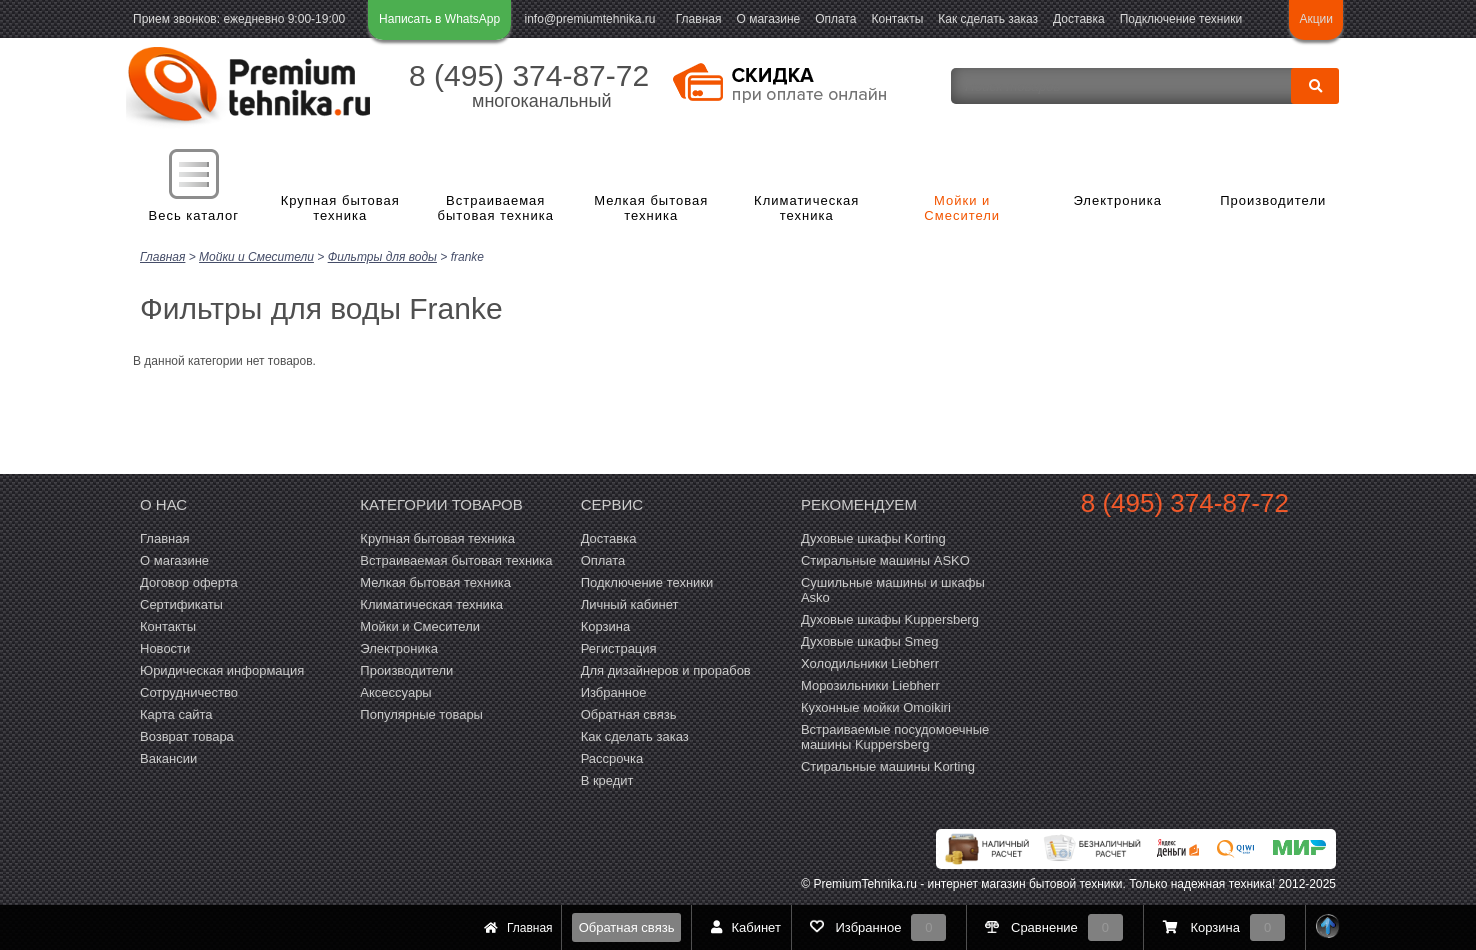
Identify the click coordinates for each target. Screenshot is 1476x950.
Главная (699, 19)
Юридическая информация (222, 669)
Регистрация (619, 647)
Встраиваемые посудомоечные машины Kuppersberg (895, 736)
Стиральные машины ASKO (885, 559)
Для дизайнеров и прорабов (666, 669)
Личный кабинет (630, 603)
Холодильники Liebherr (870, 662)
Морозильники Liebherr (870, 684)
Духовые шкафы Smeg (870, 640)
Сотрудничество (189, 691)
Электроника (1117, 200)
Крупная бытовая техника (340, 208)
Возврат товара (187, 735)
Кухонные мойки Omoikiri (876, 706)
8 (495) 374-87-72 (529, 75)
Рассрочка (612, 757)
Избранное (614, 691)
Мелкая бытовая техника (651, 208)
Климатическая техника (806, 208)
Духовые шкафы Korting (873, 537)
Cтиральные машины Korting (888, 765)
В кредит (607, 779)
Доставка (1079, 19)
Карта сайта (176, 713)
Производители (1273, 200)
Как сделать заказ (988, 19)
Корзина (606, 625)
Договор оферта (189, 581)
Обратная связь (627, 927)
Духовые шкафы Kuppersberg (890, 618)
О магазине (768, 19)
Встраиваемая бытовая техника (496, 208)
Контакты (898, 19)
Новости (165, 647)
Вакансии (168, 757)
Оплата (835, 19)
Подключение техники (1181, 19)
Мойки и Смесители (962, 208)
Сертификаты (181, 603)
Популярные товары (421, 713)
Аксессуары (395, 691)
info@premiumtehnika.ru (590, 19)
